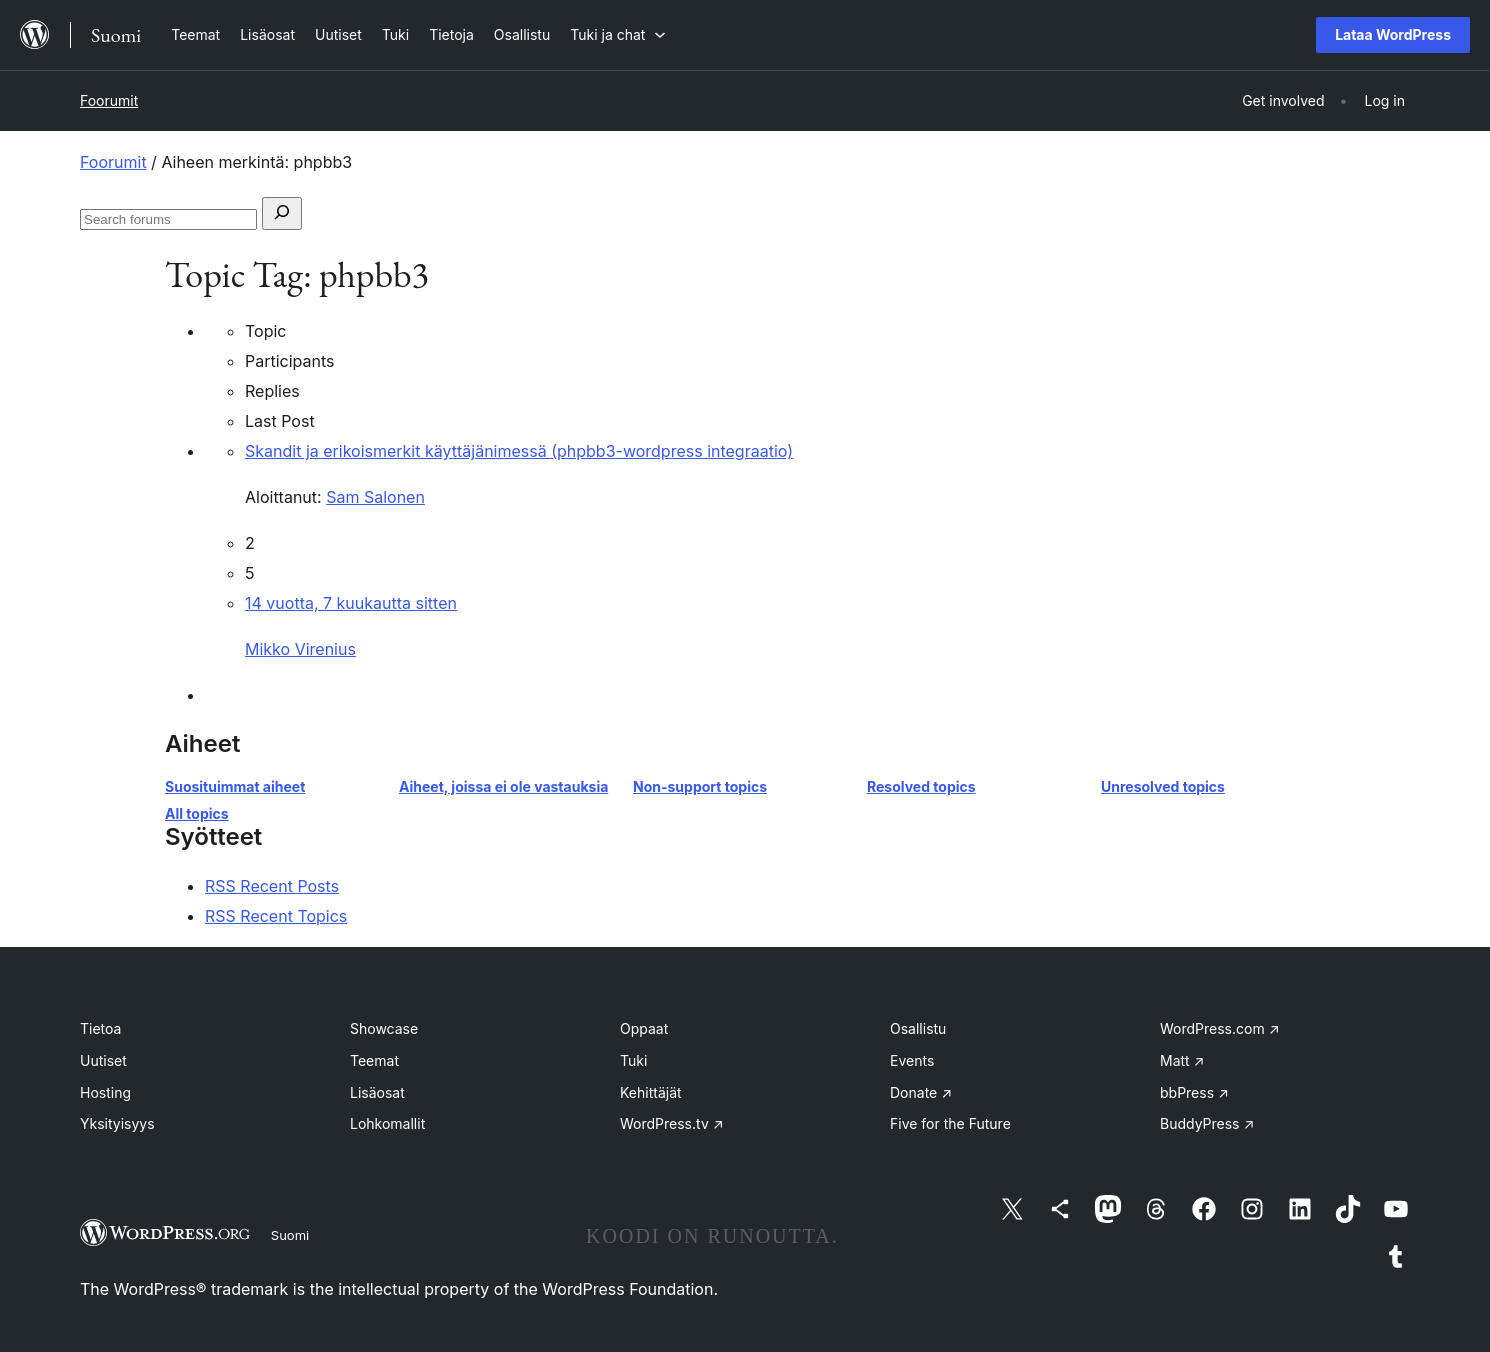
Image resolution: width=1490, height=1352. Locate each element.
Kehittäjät (651, 1092)
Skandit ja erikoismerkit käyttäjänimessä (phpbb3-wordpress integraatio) (519, 451)
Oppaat (644, 1028)
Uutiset (103, 1060)
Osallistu (918, 1028)
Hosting (105, 1092)
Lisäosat (377, 1092)
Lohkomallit (387, 1123)
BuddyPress (1207, 1123)
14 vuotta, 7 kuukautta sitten (351, 603)
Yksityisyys (117, 1123)
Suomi (290, 1235)
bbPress (1194, 1092)
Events (912, 1060)
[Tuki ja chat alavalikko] (618, 34)
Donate (921, 1092)
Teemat (374, 1060)
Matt (1182, 1060)
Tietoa (100, 1028)
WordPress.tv (672, 1123)
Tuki (633, 1060)
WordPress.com (1220, 1028)
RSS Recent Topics (276, 916)
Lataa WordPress (1393, 34)
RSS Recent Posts (272, 886)
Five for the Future (950, 1123)
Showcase (384, 1028)
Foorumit (109, 100)
